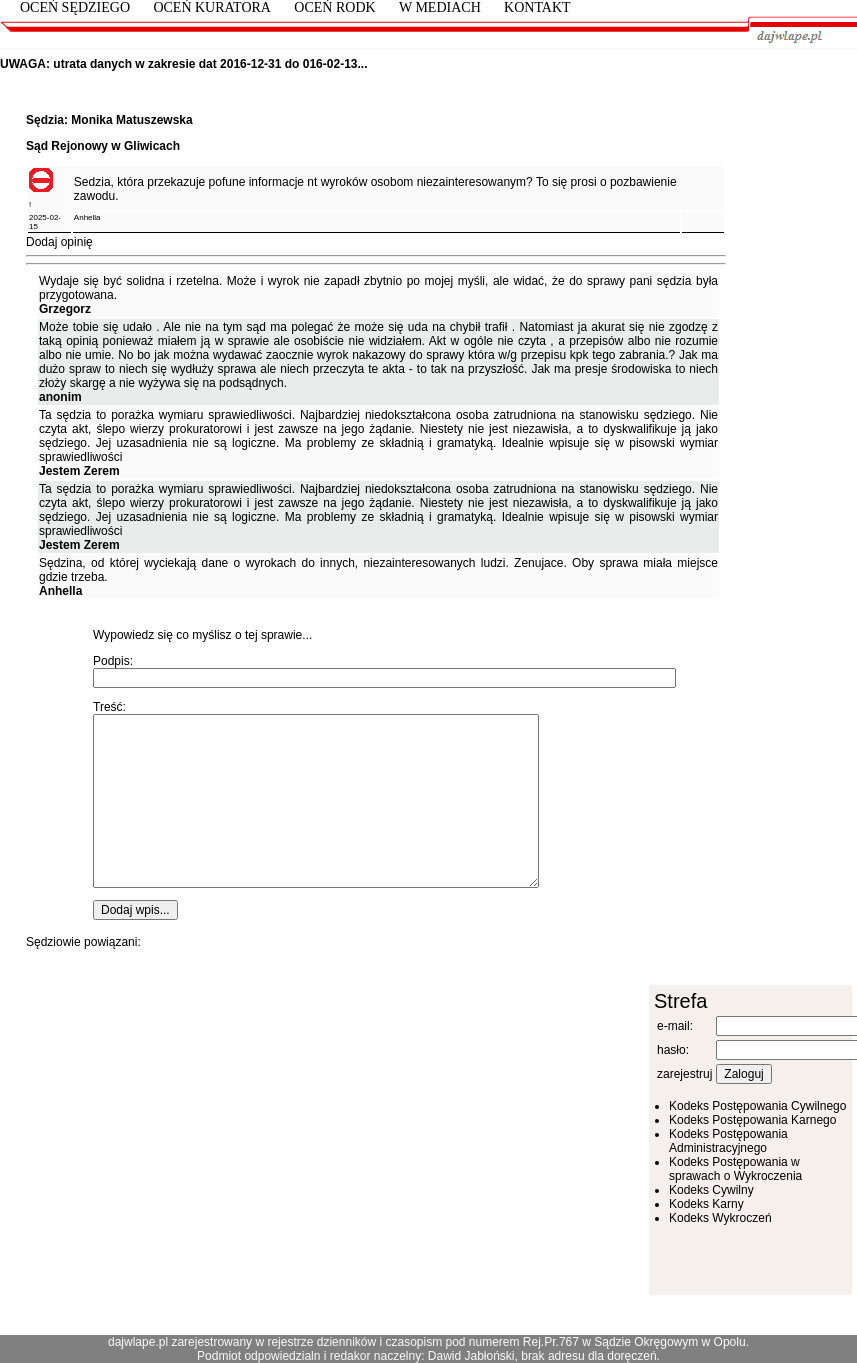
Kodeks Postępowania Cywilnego (757, 1106)
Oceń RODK (334, 7)
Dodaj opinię (59, 242)
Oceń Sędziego (75, 7)
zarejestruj (684, 1074)
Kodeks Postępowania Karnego (752, 1120)
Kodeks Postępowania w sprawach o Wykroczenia (735, 1169)
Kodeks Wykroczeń (720, 1218)
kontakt (537, 7)
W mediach (440, 7)
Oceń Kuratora (212, 7)
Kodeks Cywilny (711, 1190)
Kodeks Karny (706, 1204)
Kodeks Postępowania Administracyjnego (728, 1141)
